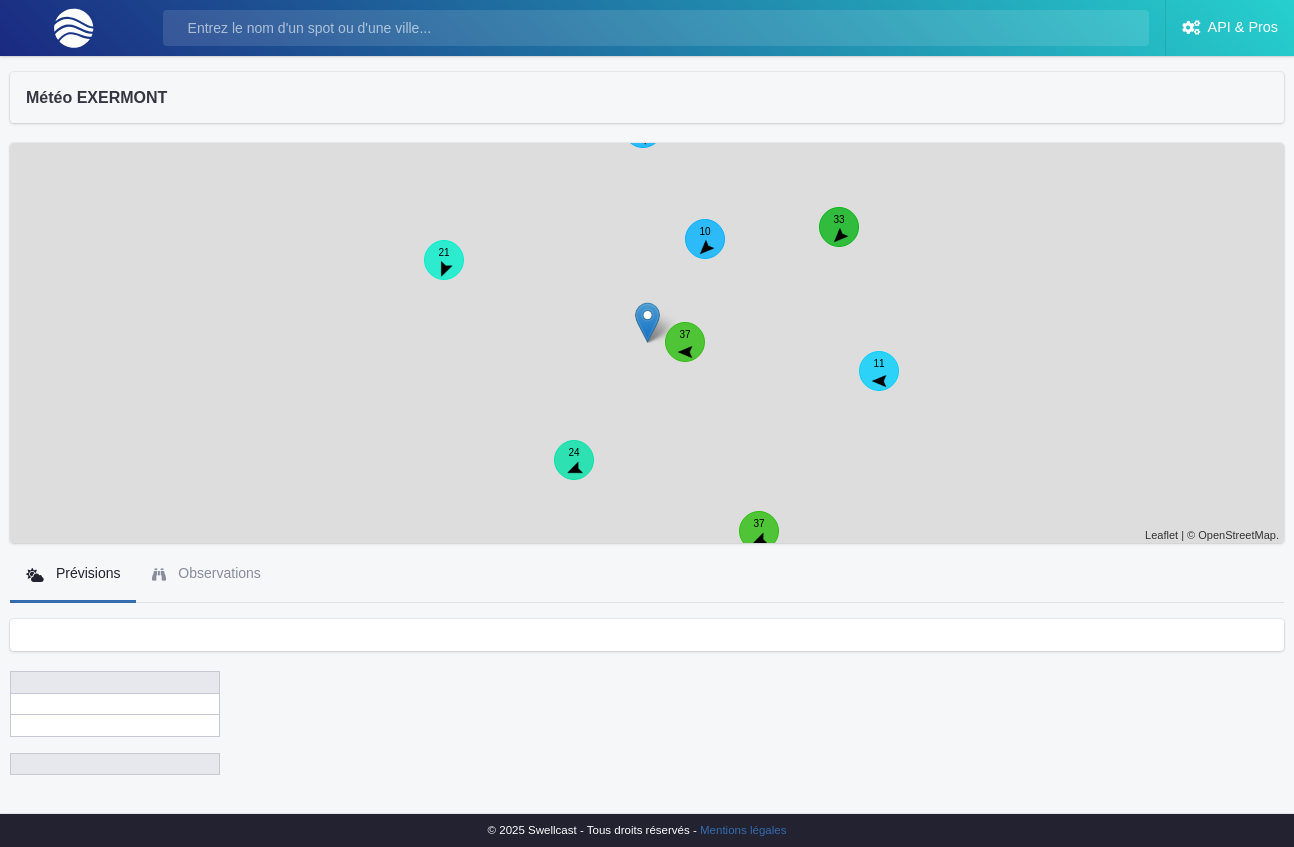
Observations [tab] (206, 573)
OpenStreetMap (1237, 535)
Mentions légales (743, 830)
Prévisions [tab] (73, 573)
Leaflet (1161, 535)
